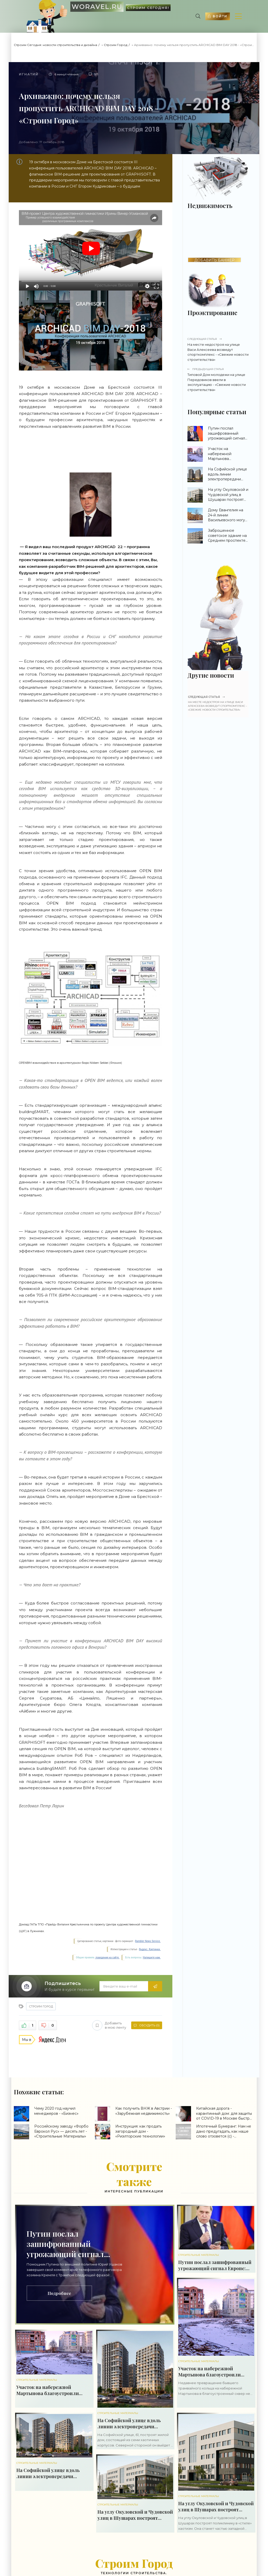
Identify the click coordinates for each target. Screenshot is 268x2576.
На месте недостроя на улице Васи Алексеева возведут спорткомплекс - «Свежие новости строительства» (218, 349)
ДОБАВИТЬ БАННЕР (214, 260)
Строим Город (115, 45)
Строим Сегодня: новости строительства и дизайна (55, 45)
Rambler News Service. (148, 1941)
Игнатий (29, 74)
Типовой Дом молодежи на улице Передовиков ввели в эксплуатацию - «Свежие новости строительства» (218, 379)
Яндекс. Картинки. (150, 1949)
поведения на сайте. (107, 1957)
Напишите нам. (152, 1957)
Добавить (109, 2025)
